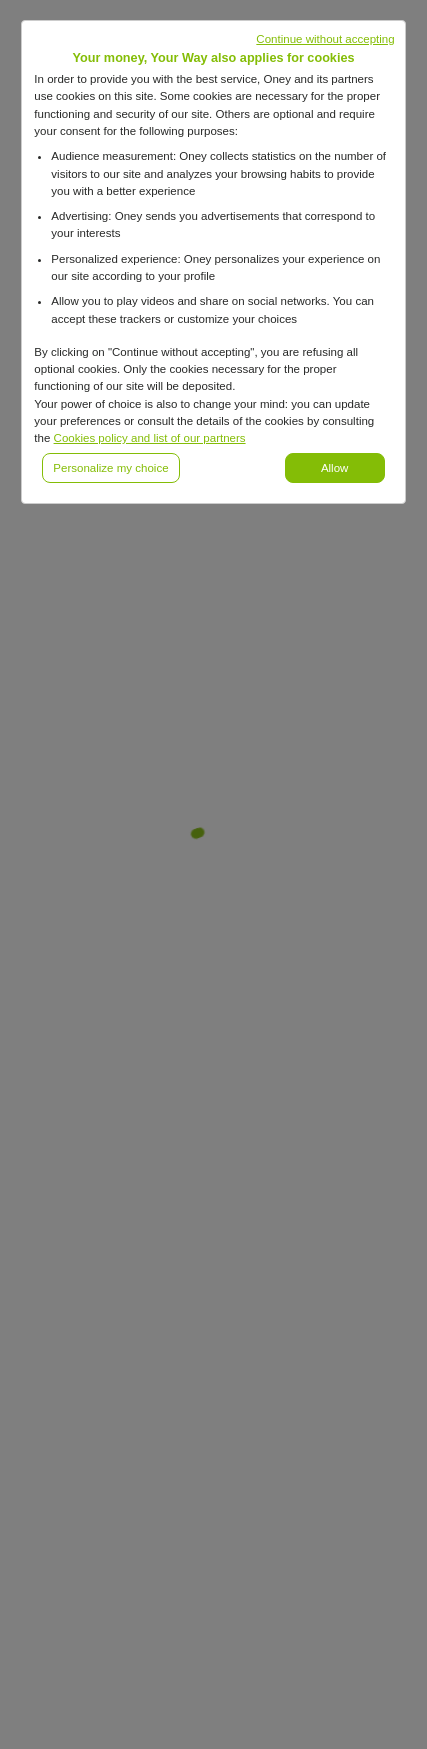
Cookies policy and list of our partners (150, 438)
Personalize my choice (110, 468)
